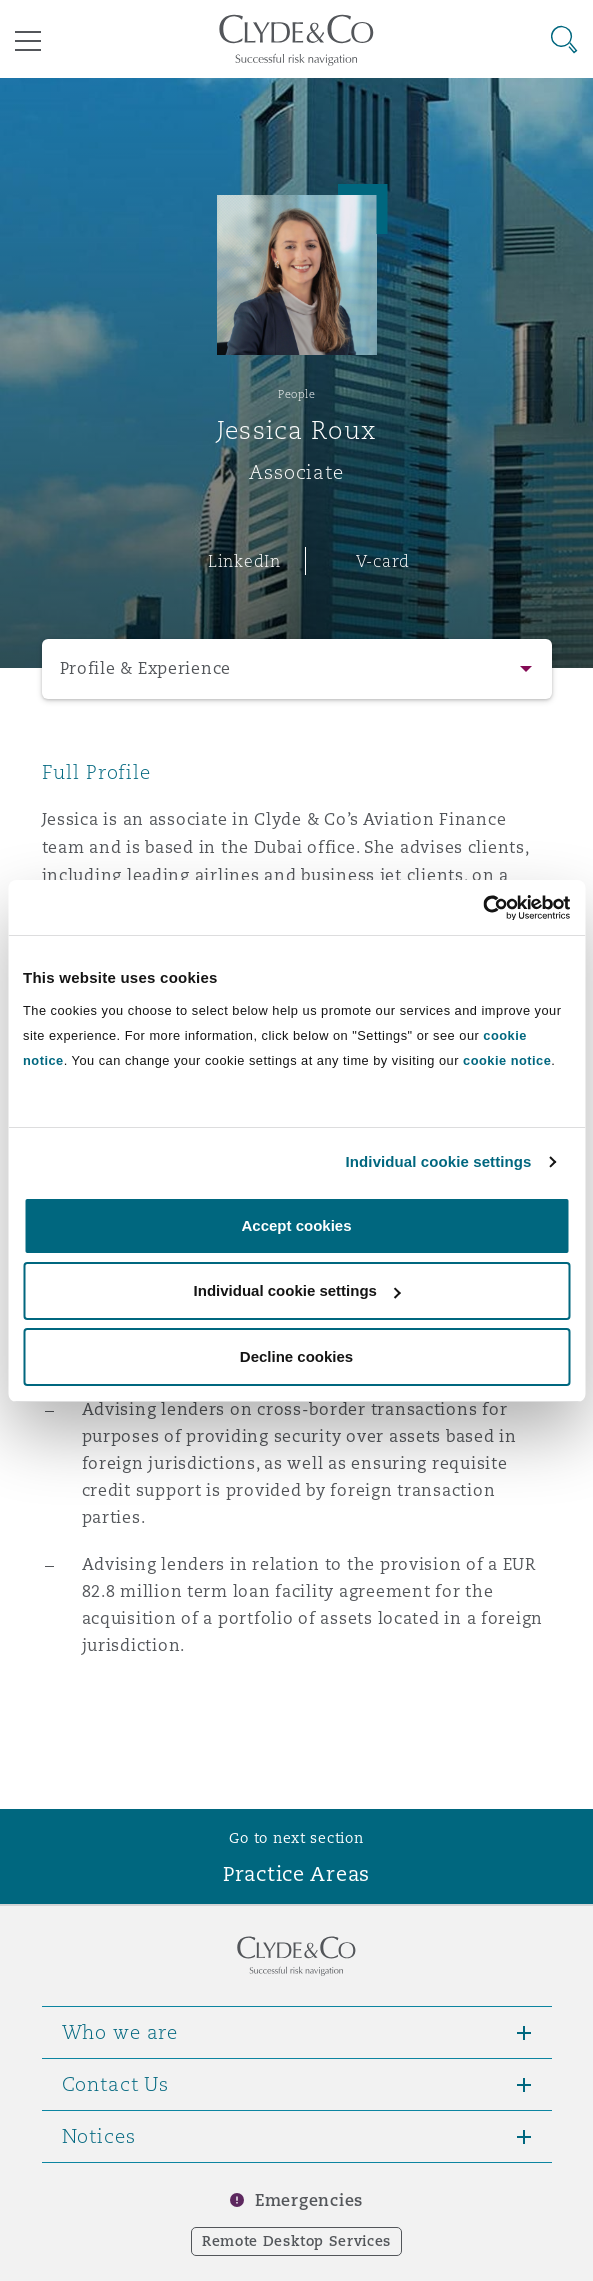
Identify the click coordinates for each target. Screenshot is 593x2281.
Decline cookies (296, 1356)
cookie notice (507, 1060)
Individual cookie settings (439, 1161)
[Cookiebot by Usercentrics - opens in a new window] (482, 908)
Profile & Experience (146, 668)
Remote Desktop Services (296, 2241)
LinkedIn (244, 561)
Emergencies (309, 2200)
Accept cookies (296, 1225)
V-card (383, 561)
